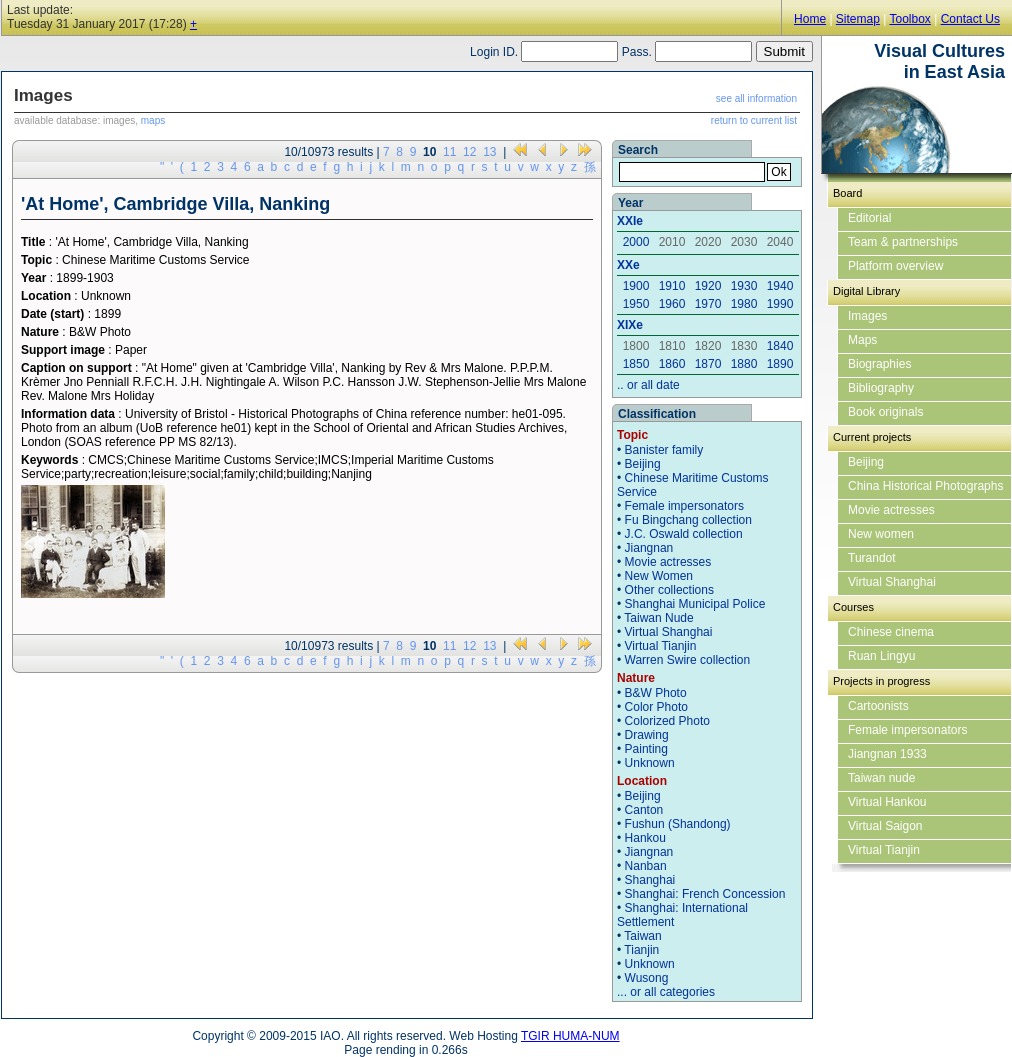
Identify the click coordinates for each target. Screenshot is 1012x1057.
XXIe (630, 221)
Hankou (645, 838)
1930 (744, 286)
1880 (744, 364)
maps (153, 120)
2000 (636, 242)
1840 (780, 346)
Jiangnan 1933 (887, 754)
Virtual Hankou (887, 802)
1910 (672, 286)
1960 (672, 304)
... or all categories (666, 992)
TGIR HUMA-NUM (570, 1036)
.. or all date (648, 385)
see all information (756, 98)
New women (881, 534)
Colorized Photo (667, 721)
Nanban (646, 866)
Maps (862, 340)
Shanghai (650, 880)
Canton (644, 810)
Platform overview (895, 266)
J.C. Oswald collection (684, 534)
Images (867, 316)
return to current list (754, 120)
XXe (628, 265)
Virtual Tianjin (661, 646)
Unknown (650, 763)
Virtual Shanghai (669, 632)
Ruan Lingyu (881, 656)
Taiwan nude (881, 778)
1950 (636, 304)
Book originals (885, 412)
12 (469, 152)
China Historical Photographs (925, 486)
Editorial (869, 218)
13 (489, 152)
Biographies (879, 364)
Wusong (647, 978)
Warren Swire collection (688, 660)
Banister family (664, 450)
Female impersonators (684, 506)
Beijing (643, 464)
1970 (708, 304)
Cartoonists (878, 706)
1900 (636, 286)
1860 (672, 364)
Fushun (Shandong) (678, 824)
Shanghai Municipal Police (695, 604)
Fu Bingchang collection (688, 520)
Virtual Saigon (885, 826)
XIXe (630, 325)
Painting (646, 749)
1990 (780, 304)
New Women (659, 576)
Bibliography (881, 388)
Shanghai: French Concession (705, 894)
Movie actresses (668, 562)
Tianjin (641, 950)
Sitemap (858, 19)
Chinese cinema (891, 632)
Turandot (872, 558)
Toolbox (909, 19)
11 (449, 152)
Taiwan (642, 936)
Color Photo (656, 707)
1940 (780, 286)
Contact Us (970, 19)
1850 (636, 364)
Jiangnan (649, 548)
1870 (708, 364)
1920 (708, 286)
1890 (780, 364)
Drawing (647, 735)
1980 (744, 304)
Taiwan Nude (658, 618)
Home (810, 19)
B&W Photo (656, 693)
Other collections (669, 590)
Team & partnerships (903, 242)
